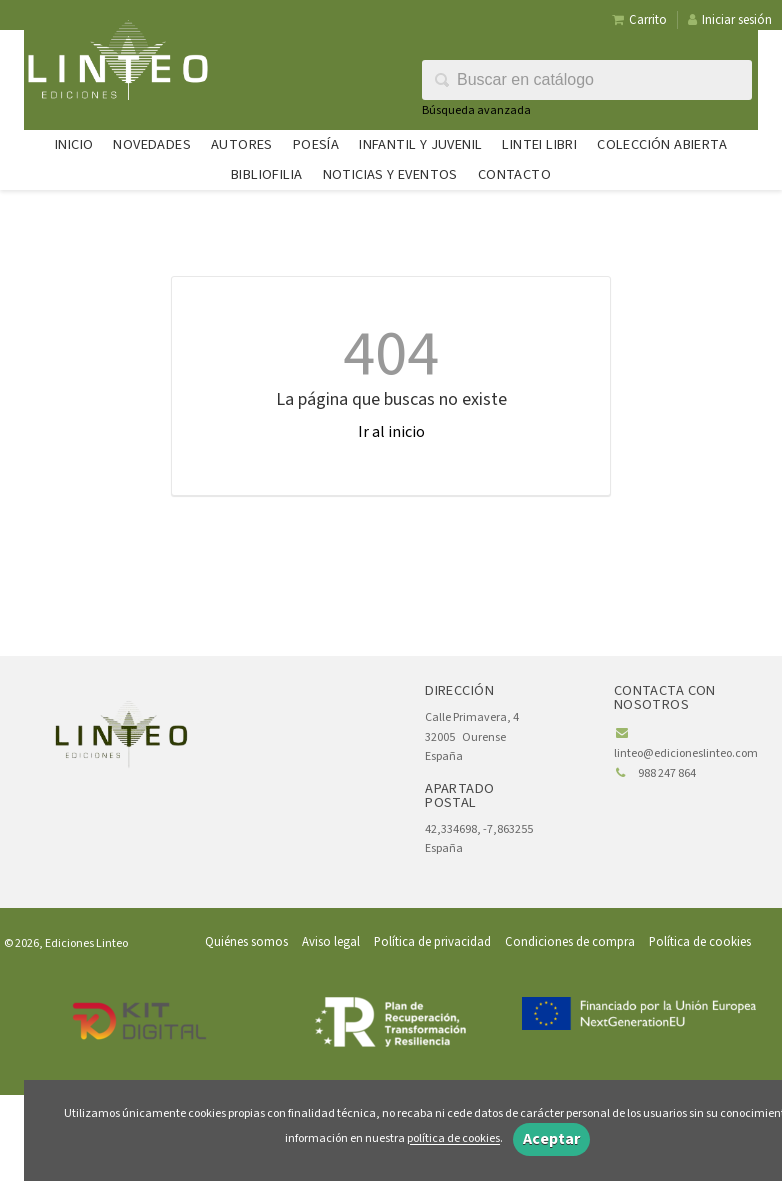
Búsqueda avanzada (476, 110)
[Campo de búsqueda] (587, 80)
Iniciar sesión (730, 20)
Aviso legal (331, 942)
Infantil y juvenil (420, 144)
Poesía (316, 144)
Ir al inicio (391, 432)
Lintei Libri (539, 144)
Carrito (639, 20)
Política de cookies (700, 942)
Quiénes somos (246, 942)
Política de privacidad (432, 942)
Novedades (152, 144)
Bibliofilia (266, 174)
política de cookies (453, 1139)
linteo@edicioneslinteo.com (686, 753)
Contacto (514, 174)
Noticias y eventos (390, 174)
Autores (242, 144)
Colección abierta (662, 144)
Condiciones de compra (570, 942)
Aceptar (551, 1139)
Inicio (74, 144)
